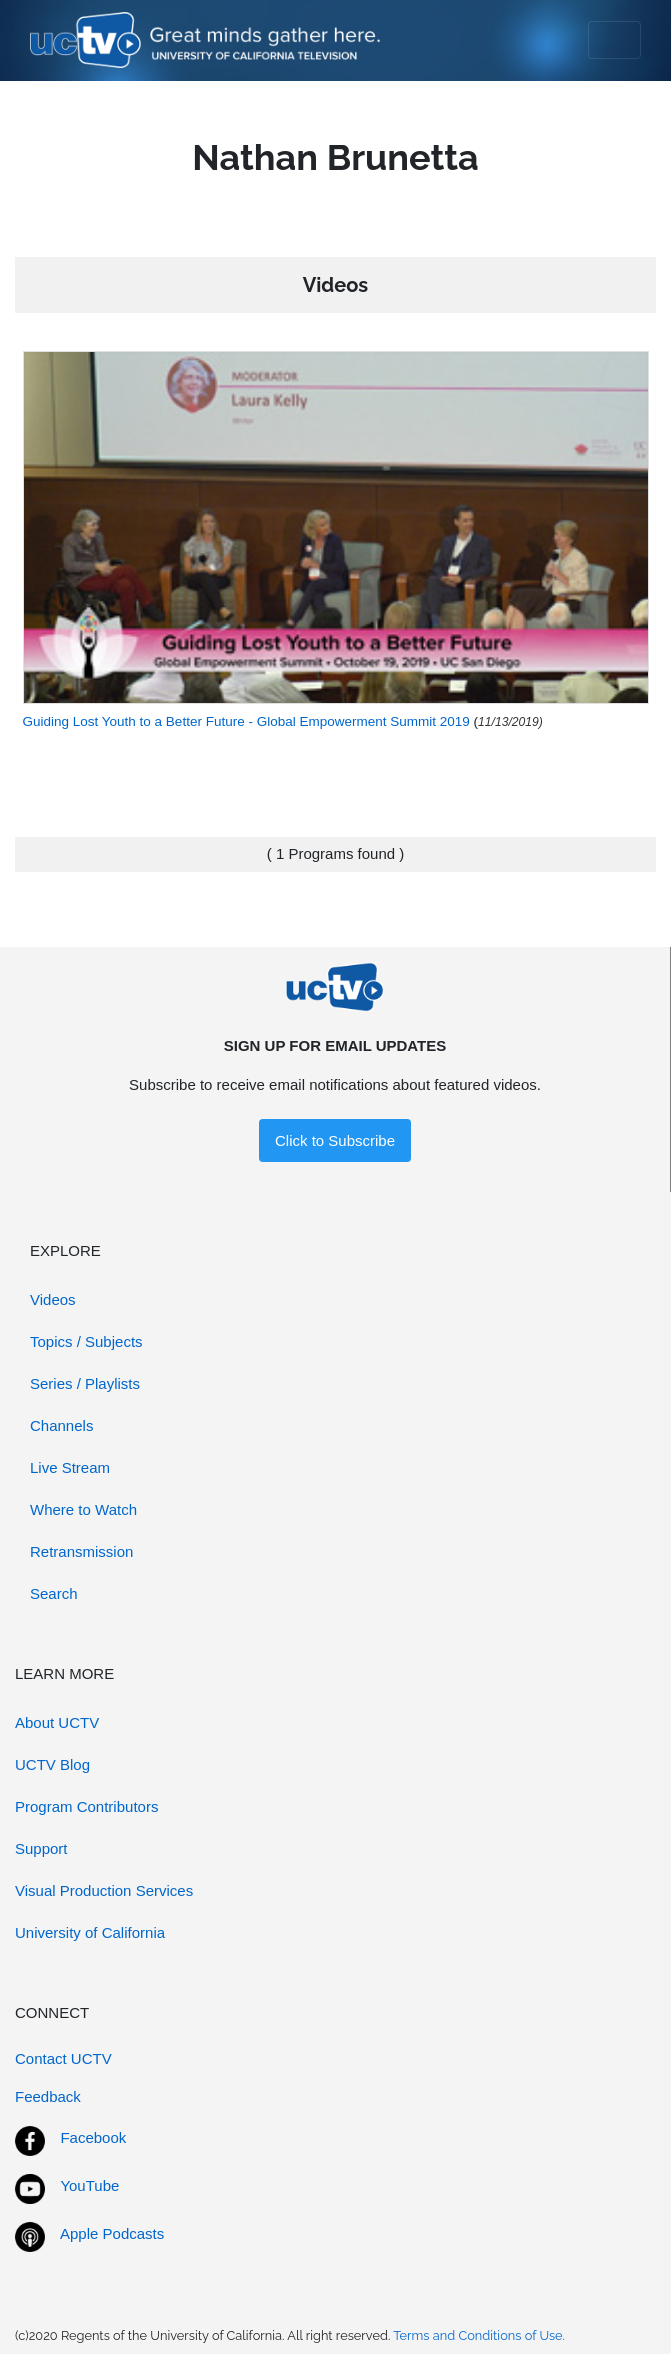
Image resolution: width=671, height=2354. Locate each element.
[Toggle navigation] (614, 40)
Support (41, 1848)
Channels (61, 1425)
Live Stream (70, 1467)
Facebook (93, 2137)
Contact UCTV (63, 2058)
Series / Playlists (85, 1383)
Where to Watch (83, 1509)
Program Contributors (86, 1806)
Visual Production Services (104, 1890)
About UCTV (57, 1722)
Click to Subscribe (335, 1140)
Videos (53, 1299)
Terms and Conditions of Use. (479, 2335)
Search (54, 1593)
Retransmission (81, 1551)
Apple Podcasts (112, 2233)
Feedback (48, 2096)
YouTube (89, 2185)
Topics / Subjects (86, 1341)
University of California (90, 1932)
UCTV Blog (52, 1764)
